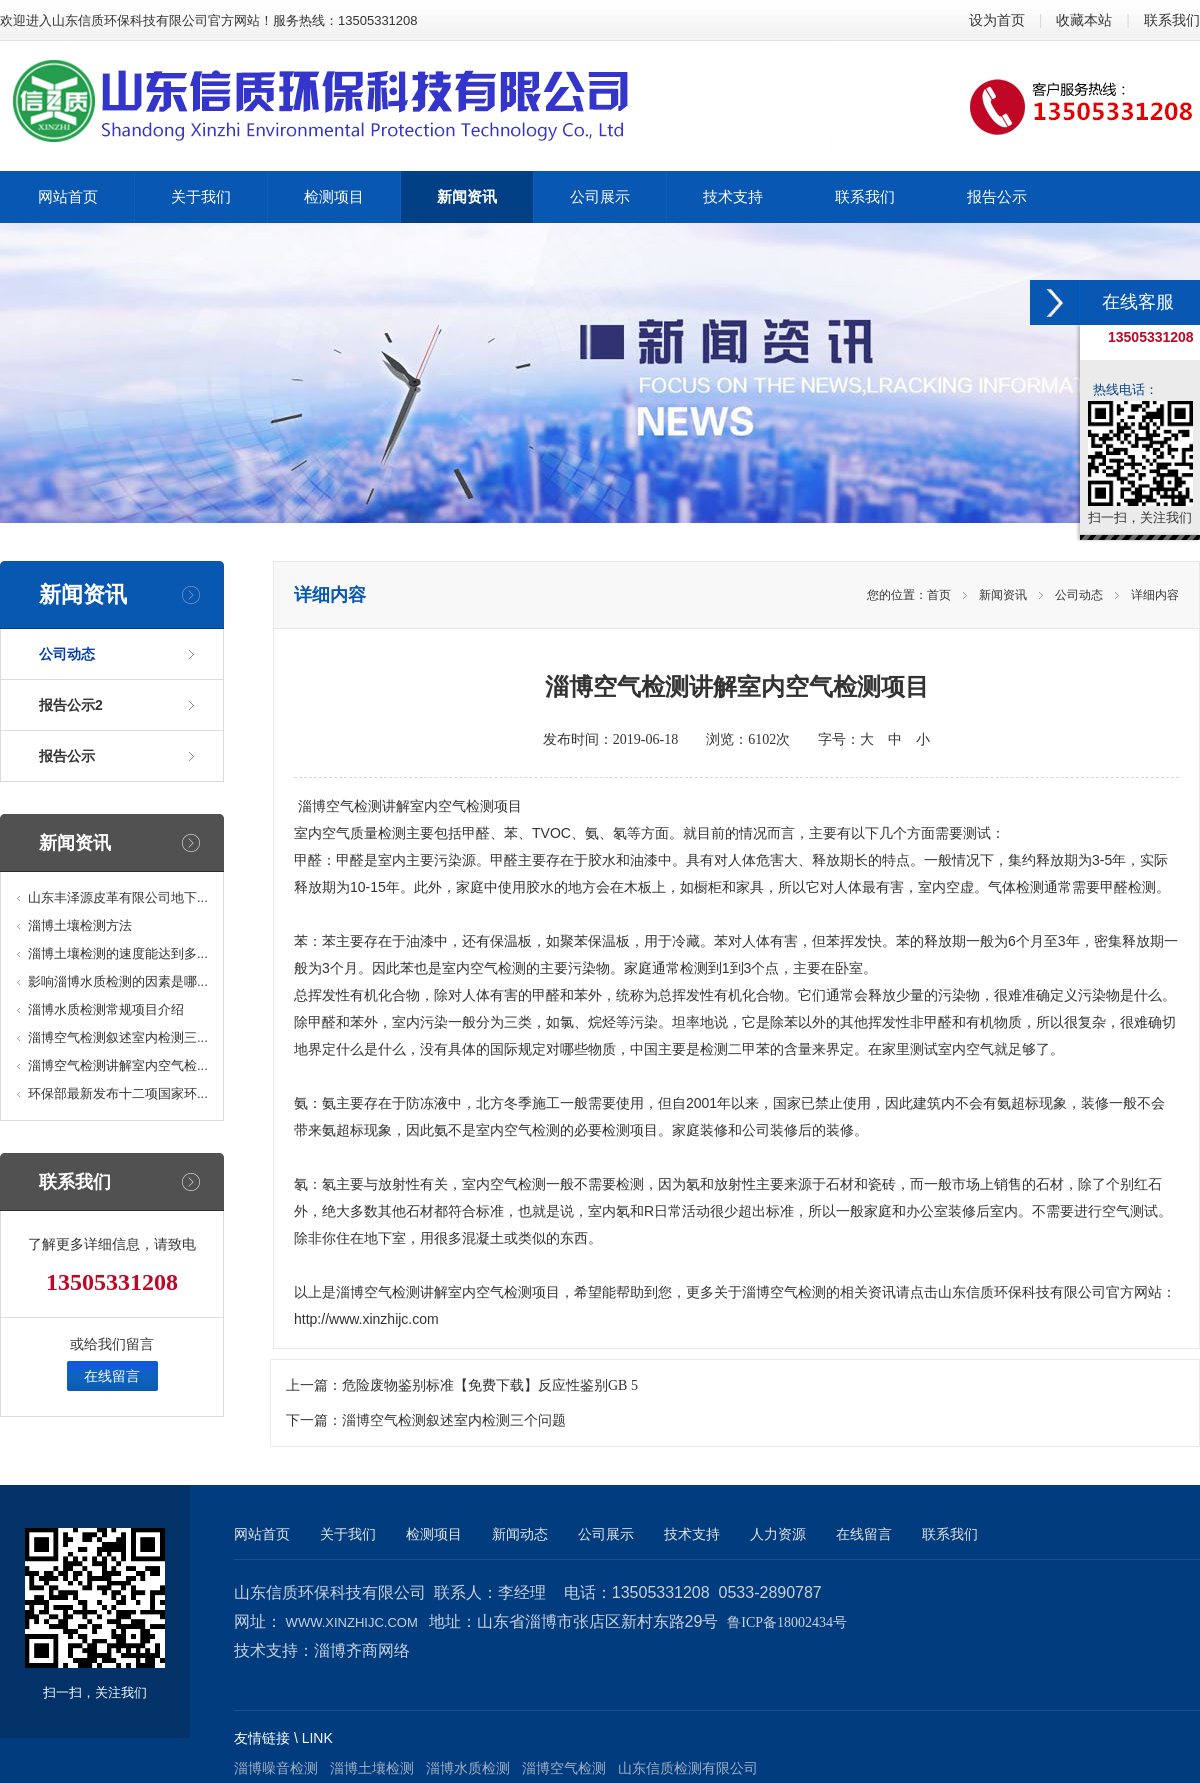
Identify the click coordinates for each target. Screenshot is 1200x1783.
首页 (939, 595)
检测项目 (434, 1534)
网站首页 (262, 1534)
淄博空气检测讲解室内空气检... (118, 1065)
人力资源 (778, 1534)
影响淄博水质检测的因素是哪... (118, 981)
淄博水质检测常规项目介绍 (106, 1009)
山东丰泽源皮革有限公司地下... (118, 897)
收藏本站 (1084, 20)
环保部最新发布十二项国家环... (118, 1093)
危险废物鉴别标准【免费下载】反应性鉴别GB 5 (490, 1385)
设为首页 (997, 20)
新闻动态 (520, 1534)
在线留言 (112, 1376)
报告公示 (67, 756)
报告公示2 (71, 705)
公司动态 (67, 654)
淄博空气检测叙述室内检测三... (118, 1037)
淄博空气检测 (340, 806)
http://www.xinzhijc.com (366, 1319)
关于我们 (348, 1534)
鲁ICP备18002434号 (787, 1622)
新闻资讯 (1003, 595)
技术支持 (692, 1534)
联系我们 (1172, 20)
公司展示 (606, 1534)
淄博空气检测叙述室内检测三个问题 (454, 1420)
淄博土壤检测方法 (80, 925)
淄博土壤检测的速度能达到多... (118, 953)
